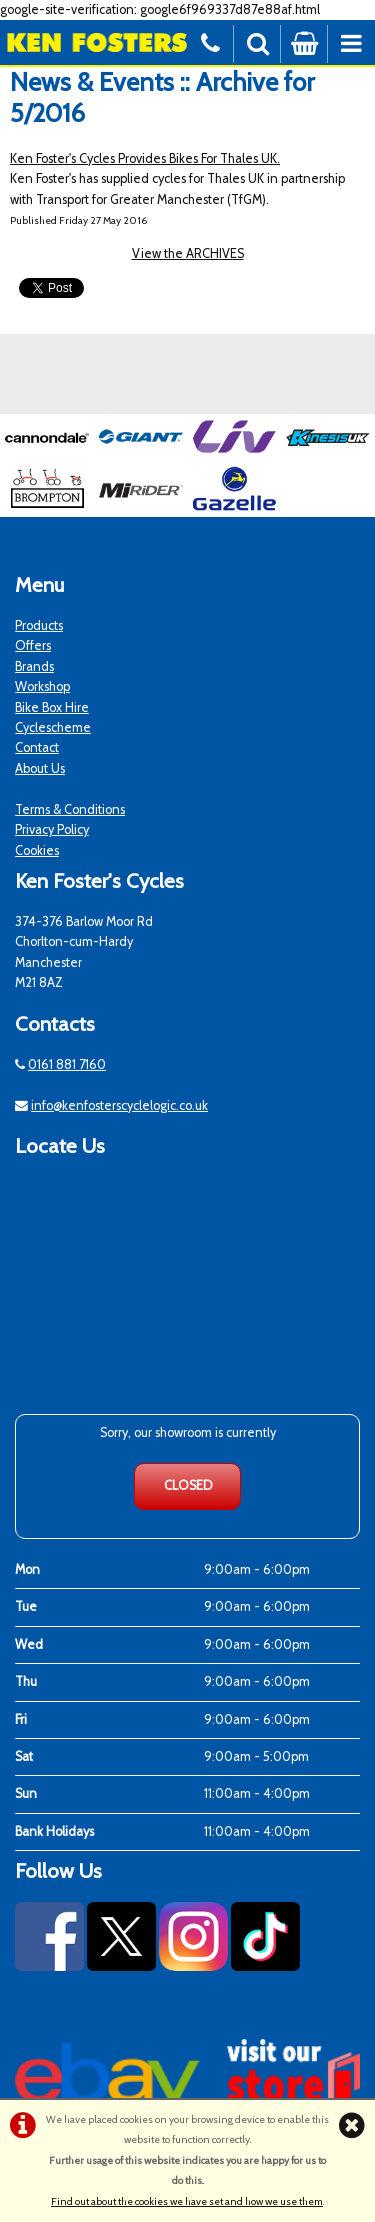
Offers (33, 645)
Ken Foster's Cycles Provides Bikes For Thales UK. (145, 158)
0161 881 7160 (67, 1064)
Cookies (37, 850)
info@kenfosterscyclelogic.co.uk (119, 1105)
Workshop (42, 686)
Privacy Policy (52, 829)
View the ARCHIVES (188, 253)
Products (39, 625)
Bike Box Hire (52, 707)
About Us (40, 768)
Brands (34, 666)
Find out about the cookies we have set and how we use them (187, 2201)
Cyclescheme (53, 727)
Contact (37, 747)
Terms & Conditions (70, 809)
